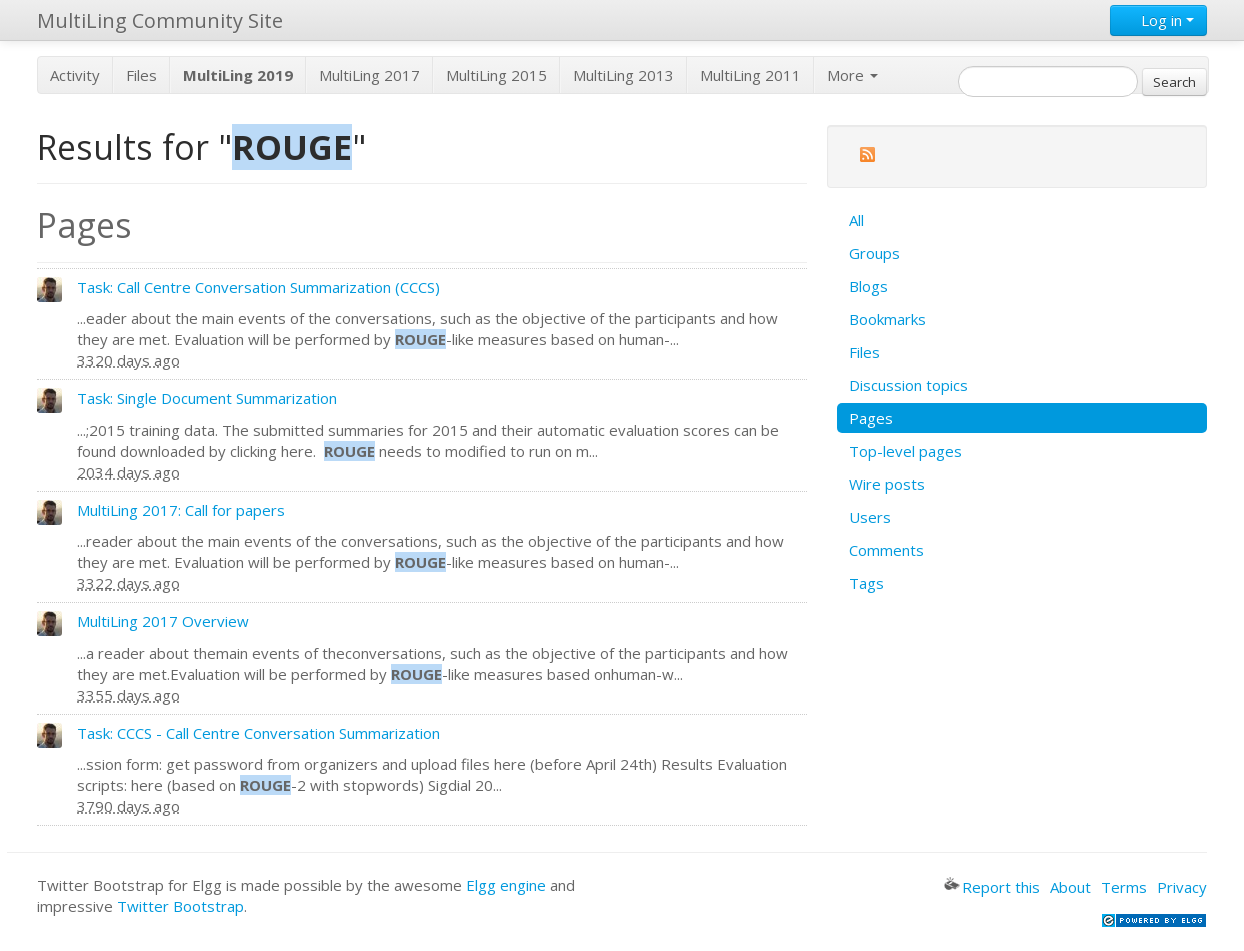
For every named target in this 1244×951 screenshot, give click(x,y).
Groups (874, 253)
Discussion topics (908, 385)
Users (870, 517)
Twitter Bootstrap (180, 906)
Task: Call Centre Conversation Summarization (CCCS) (258, 287)
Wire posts (887, 484)
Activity (75, 75)
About (1070, 887)
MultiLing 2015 (496, 75)
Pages (871, 418)
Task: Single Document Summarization (207, 398)
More (852, 75)
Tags (866, 583)
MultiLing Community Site (160, 20)
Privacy (1182, 887)
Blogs (868, 286)
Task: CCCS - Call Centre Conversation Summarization (258, 733)
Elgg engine (506, 885)
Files (141, 75)
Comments (886, 550)
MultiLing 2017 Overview (163, 621)
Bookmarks (887, 319)
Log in (1158, 20)
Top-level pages (905, 451)
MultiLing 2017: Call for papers (181, 510)
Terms (1124, 887)
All (856, 220)
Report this (992, 887)
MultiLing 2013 (623, 75)
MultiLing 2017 (369, 75)
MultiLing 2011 (750, 75)
